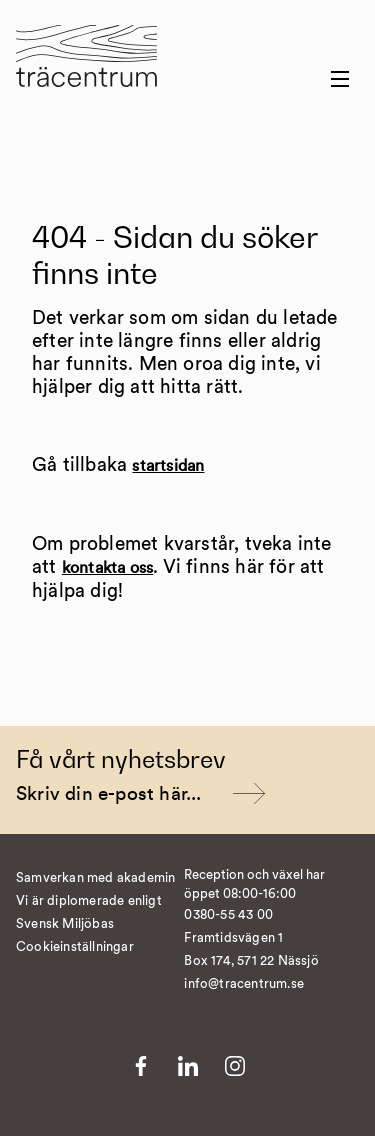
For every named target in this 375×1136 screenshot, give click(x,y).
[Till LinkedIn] (188, 1066)
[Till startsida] (86, 68)
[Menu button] (340, 79)
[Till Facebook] (141, 1066)
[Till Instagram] (235, 1066)
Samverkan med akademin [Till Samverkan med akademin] (95, 878)
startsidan (168, 466)
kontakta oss (107, 568)
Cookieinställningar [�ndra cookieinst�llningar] (75, 947)
